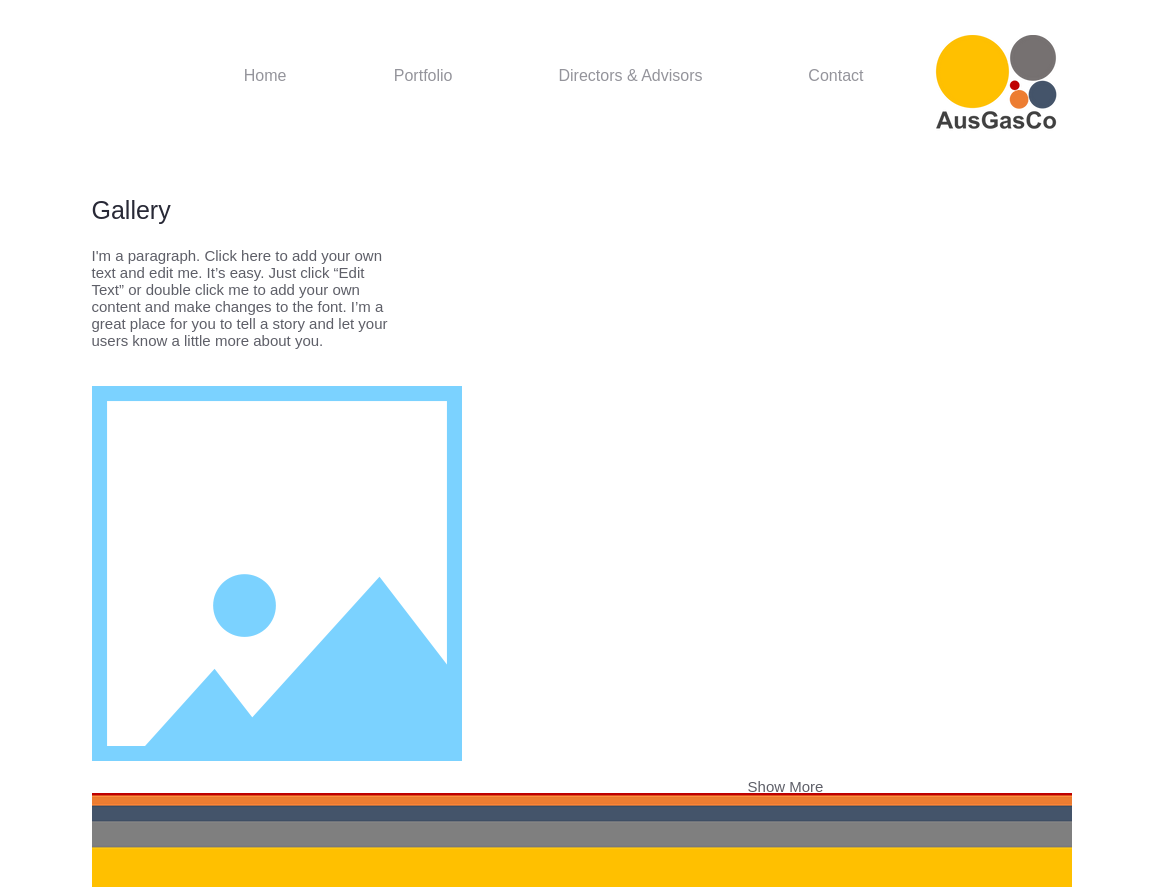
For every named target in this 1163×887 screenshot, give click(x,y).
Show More (786, 786)
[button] (590, 285)
